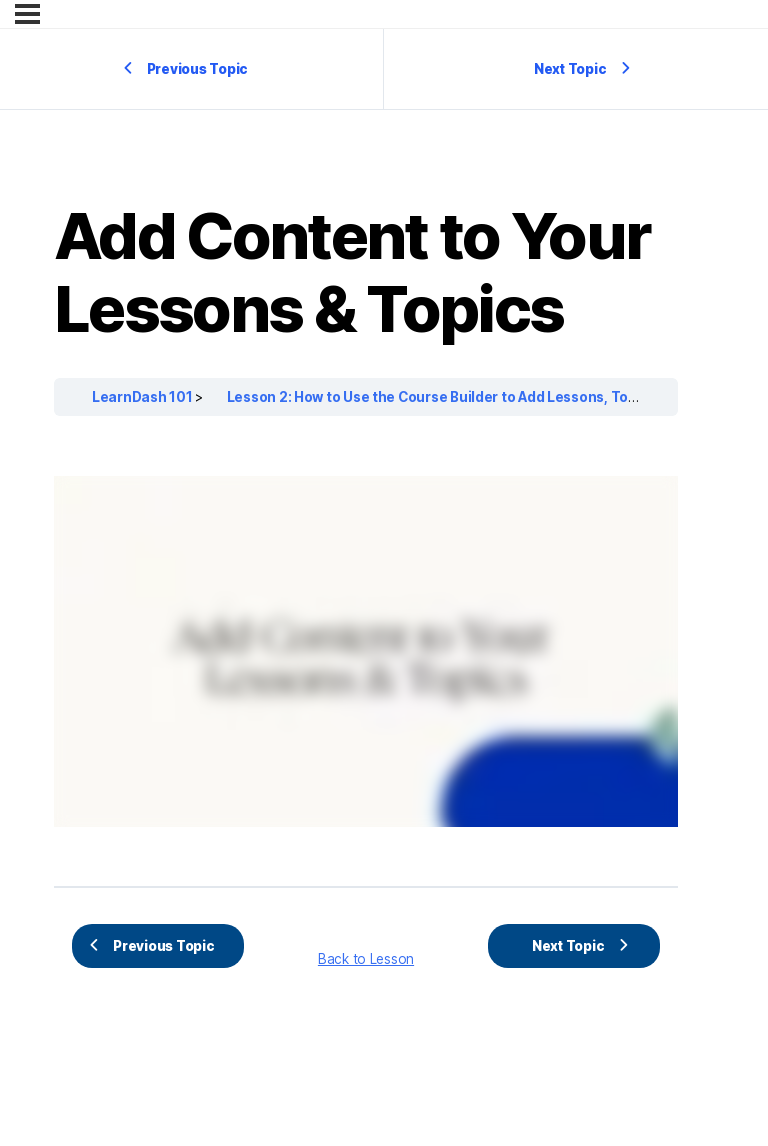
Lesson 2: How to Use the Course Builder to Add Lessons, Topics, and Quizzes (488, 397)
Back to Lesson (366, 959)
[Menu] (27, 14)
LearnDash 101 (143, 397)
